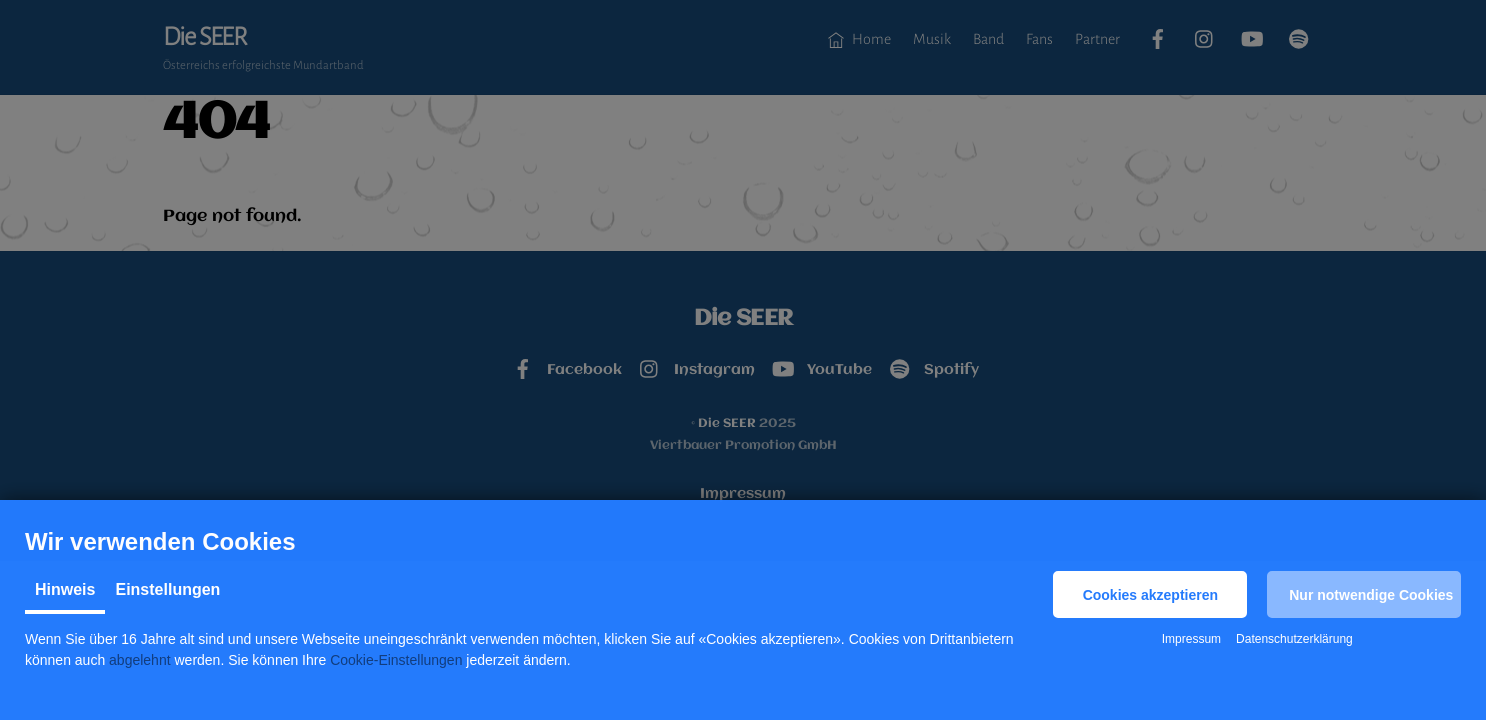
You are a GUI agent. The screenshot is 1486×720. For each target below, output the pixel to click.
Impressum (1191, 639)
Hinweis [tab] (65, 589)
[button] (1150, 594)
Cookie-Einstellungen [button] (396, 660)
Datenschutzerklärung (1294, 639)
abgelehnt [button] (140, 660)
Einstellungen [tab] (167, 589)
